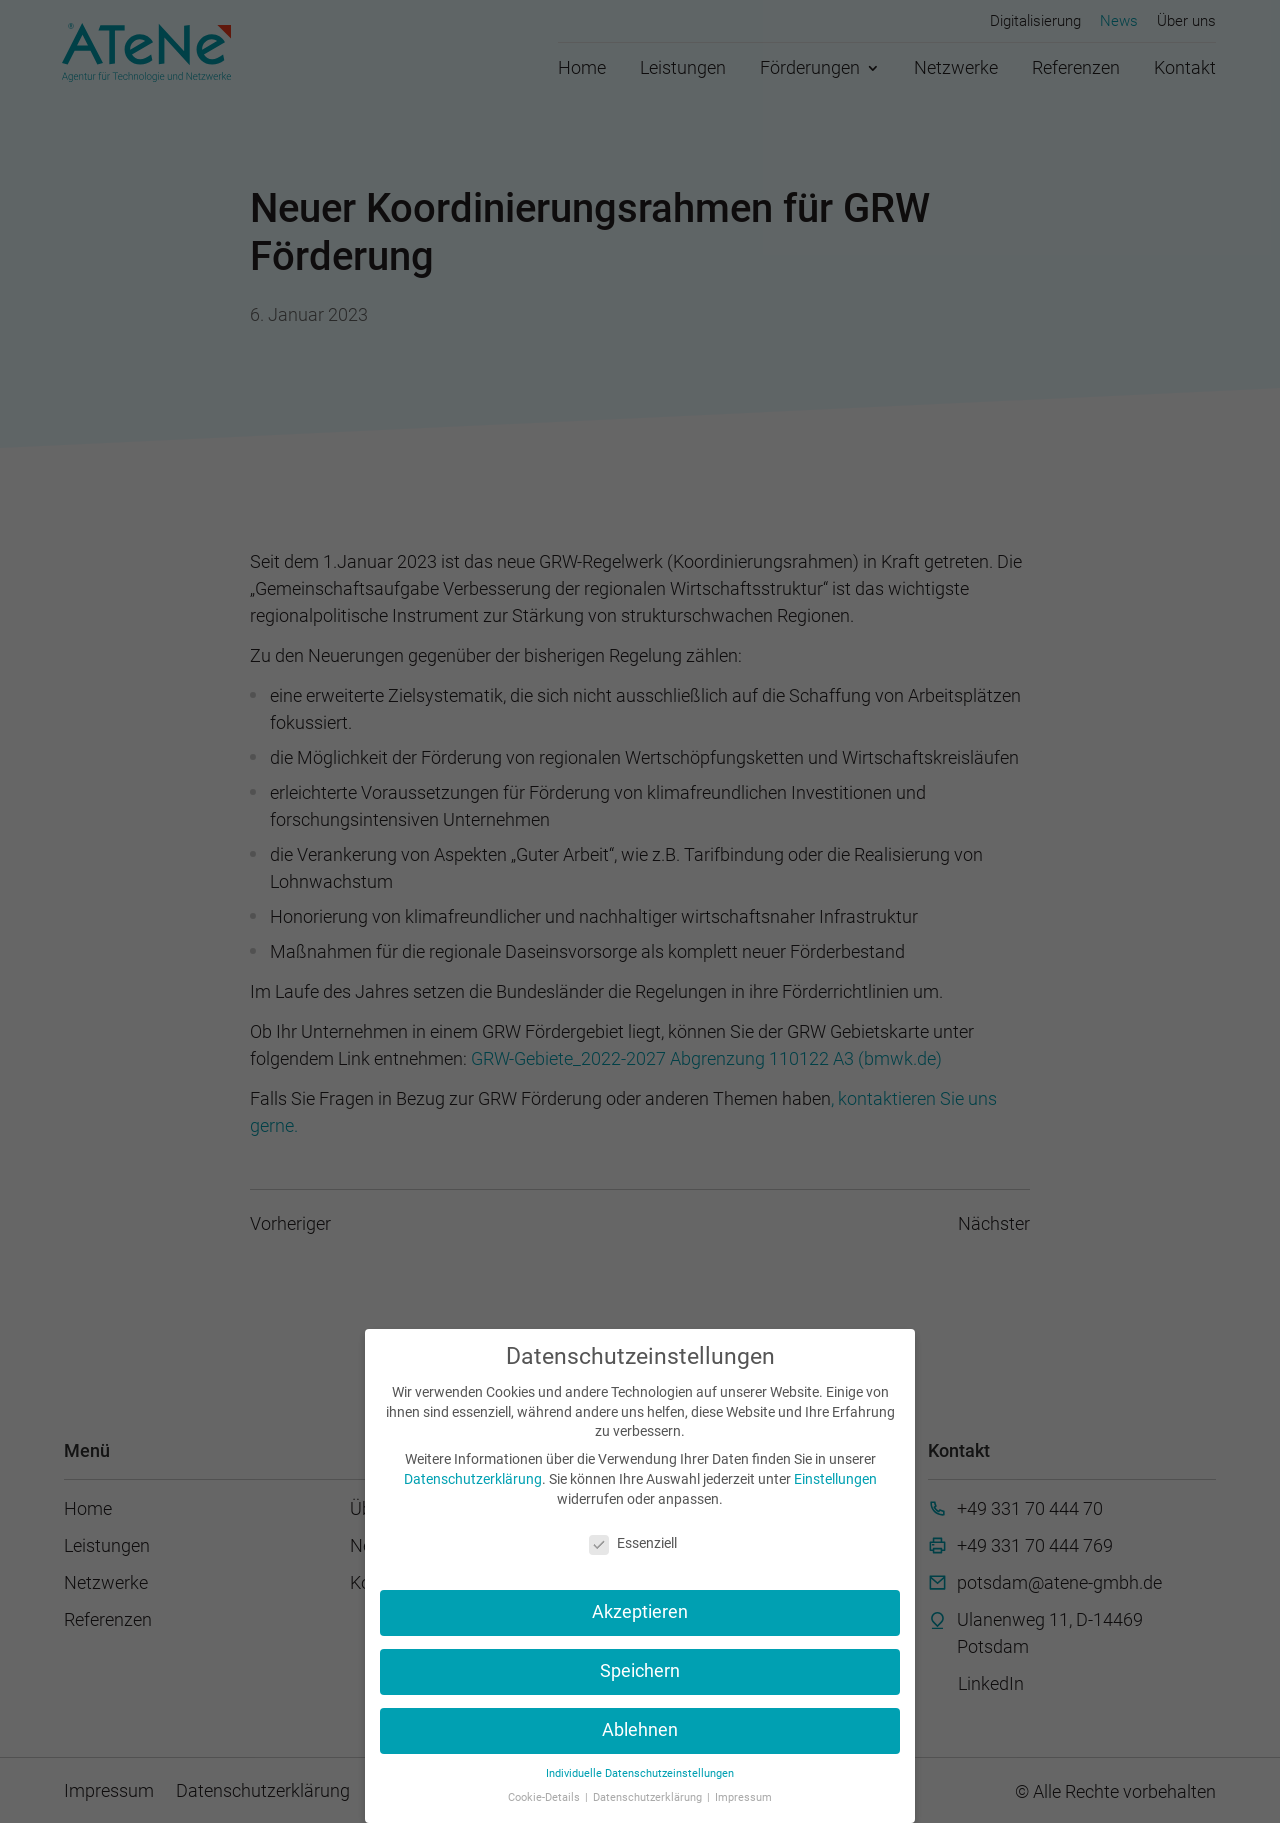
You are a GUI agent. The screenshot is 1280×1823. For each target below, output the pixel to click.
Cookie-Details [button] (545, 1797)
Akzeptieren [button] (640, 1612)
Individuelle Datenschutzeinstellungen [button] (640, 1773)
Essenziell (633, 1543)
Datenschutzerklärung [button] (649, 1797)
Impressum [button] (743, 1797)
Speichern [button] (640, 1671)
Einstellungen (835, 1479)
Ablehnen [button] (640, 1730)
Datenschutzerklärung (473, 1479)
